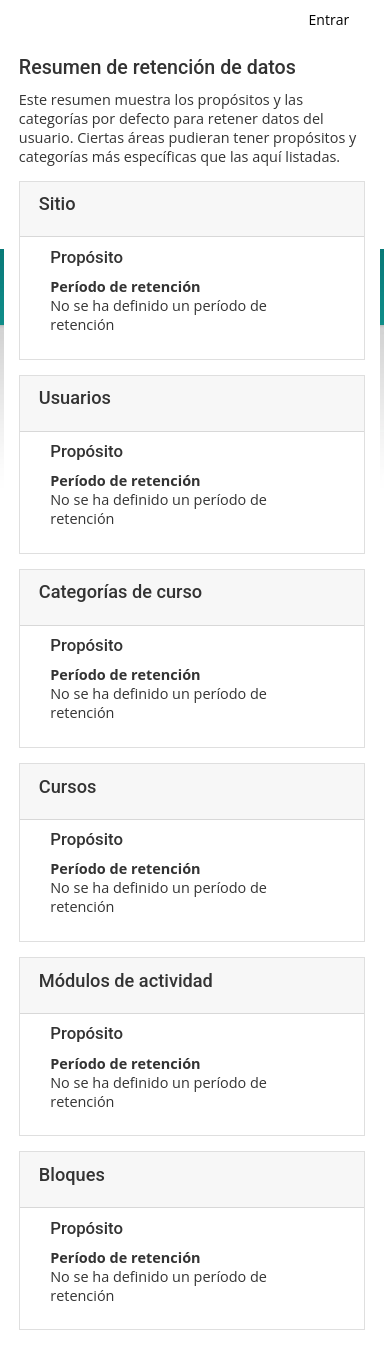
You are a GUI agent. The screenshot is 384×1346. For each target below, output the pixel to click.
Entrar (329, 19)
